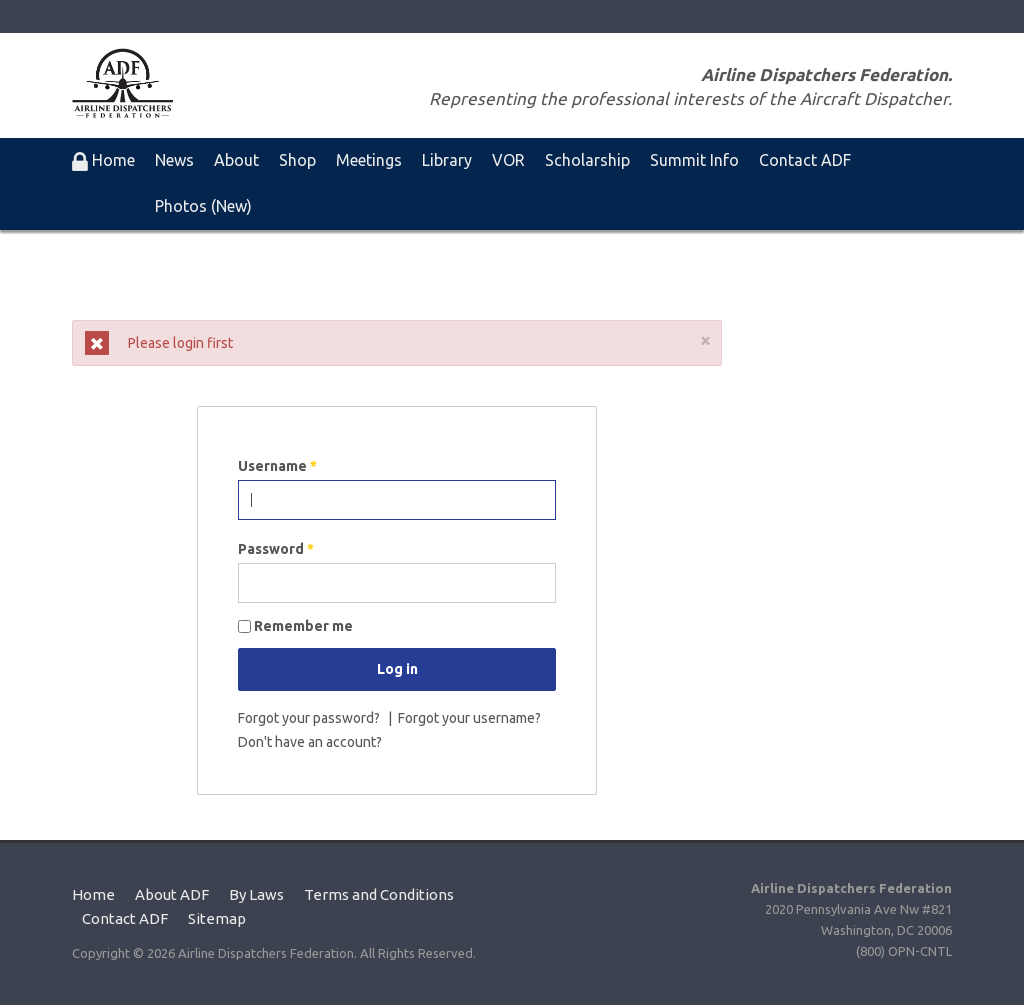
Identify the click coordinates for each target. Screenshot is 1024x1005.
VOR (508, 160)
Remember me (303, 626)
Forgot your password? (310, 718)
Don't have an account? (310, 742)
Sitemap (217, 918)
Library (447, 160)
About (236, 160)
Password (276, 549)
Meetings (369, 160)
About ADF (172, 894)
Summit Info (694, 160)
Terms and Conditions (379, 894)
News (174, 160)
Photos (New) (203, 206)
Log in (397, 669)
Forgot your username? (469, 718)
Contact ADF (805, 160)
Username (277, 466)
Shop (297, 160)
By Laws (256, 894)
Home (93, 894)
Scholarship (587, 160)
